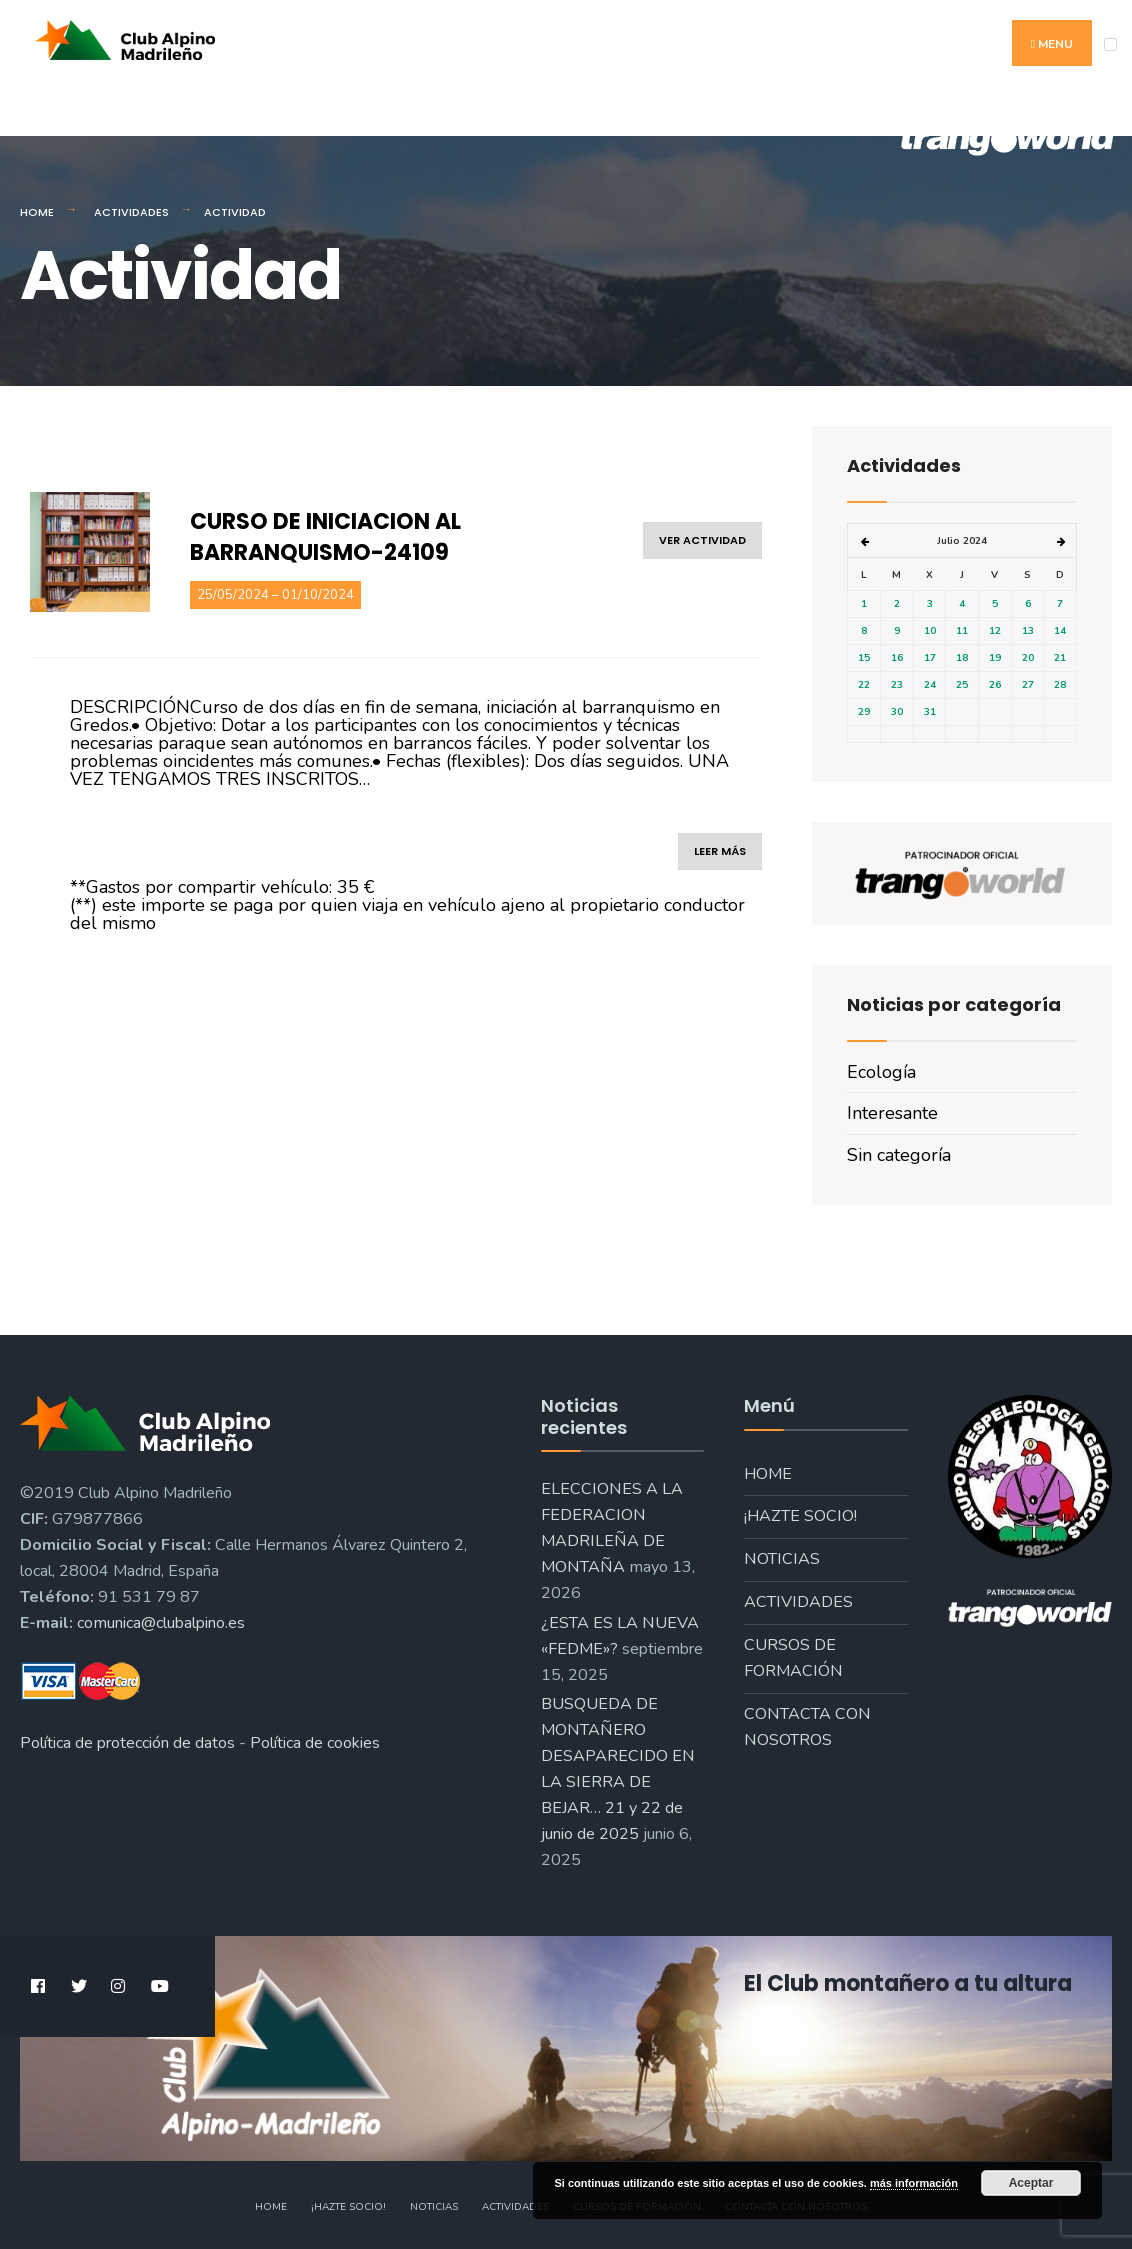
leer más (720, 851)
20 (1028, 658)
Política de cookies (315, 1743)
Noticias (782, 1559)
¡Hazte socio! (800, 1516)
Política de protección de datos (127, 1743)
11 (962, 631)
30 (897, 712)
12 (995, 631)
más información (914, 2183)
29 (864, 712)
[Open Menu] (1110, 44)
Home (37, 212)
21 (1060, 658)
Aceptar (1031, 2183)
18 (962, 658)
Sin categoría (899, 1155)
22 (864, 685)
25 (962, 685)
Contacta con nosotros (807, 1727)
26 (995, 685)
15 (864, 658)
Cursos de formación (793, 1658)
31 (930, 712)
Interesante (892, 1113)
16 (897, 658)
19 (995, 658)
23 (897, 685)
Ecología (881, 1072)
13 (1028, 631)
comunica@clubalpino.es (161, 1623)
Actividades (131, 212)
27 (1028, 685)
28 (1060, 685)
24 (930, 685)
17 (930, 658)
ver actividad (702, 540)
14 (1060, 631)
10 (930, 631)
